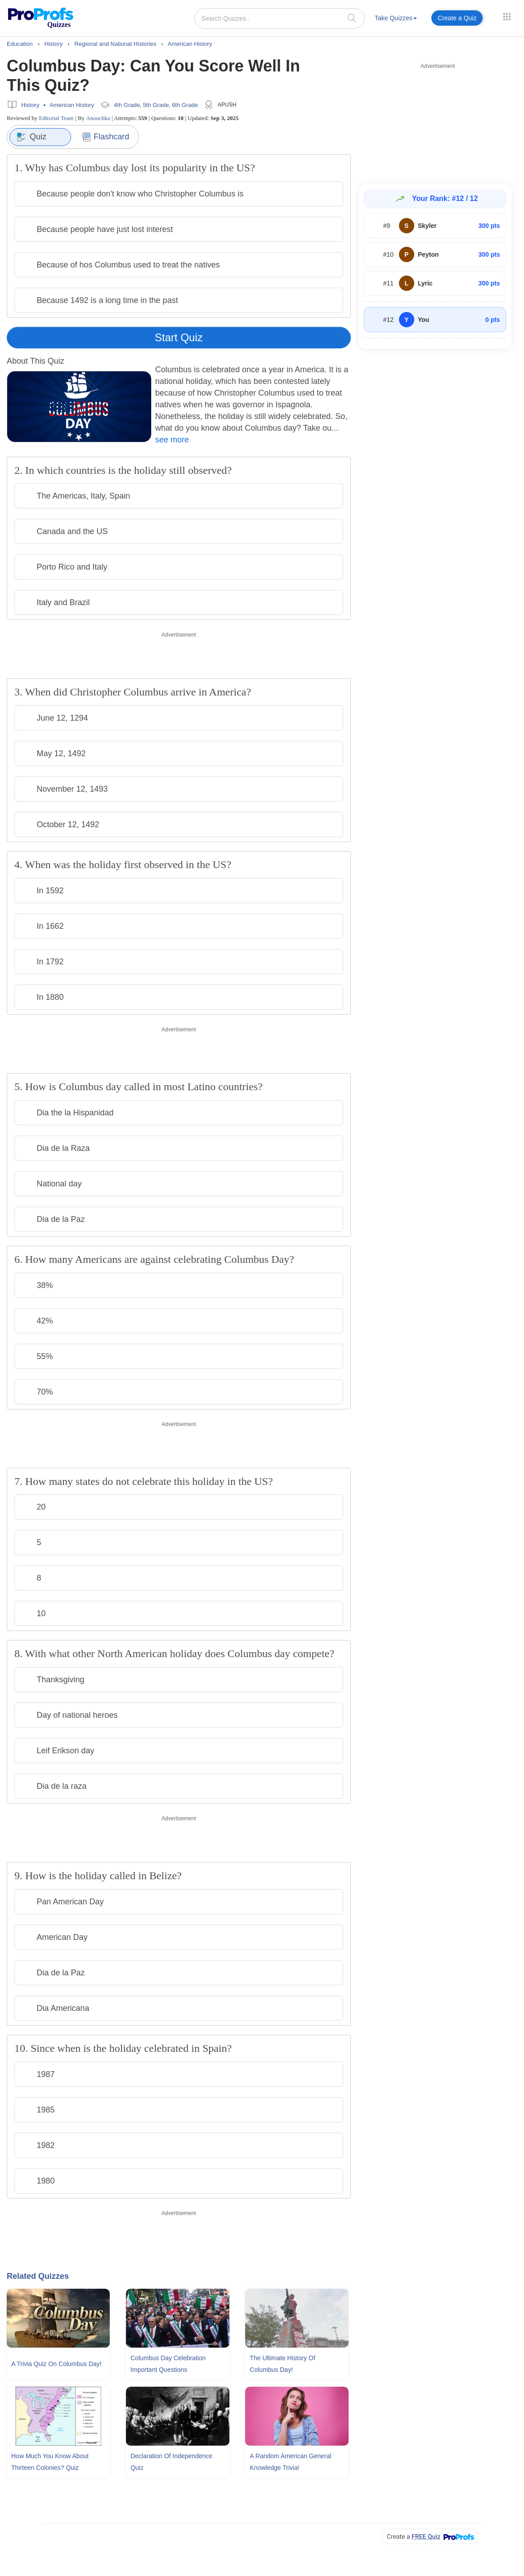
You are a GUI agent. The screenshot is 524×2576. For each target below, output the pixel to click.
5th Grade (156, 105)
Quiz (31, 137)
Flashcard (105, 137)
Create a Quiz (457, 18)
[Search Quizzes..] (279, 18)
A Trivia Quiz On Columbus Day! (56, 2363)
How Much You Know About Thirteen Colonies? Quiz (50, 2461)
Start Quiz (179, 337)
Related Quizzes (38, 2276)
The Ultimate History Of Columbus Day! (282, 2363)
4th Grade (127, 105)
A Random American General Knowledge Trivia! (290, 2461)
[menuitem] (395, 19)
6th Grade (185, 105)
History (30, 105)
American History (71, 105)
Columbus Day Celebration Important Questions (168, 2363)
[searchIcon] (352, 18)
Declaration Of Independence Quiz (171, 2461)
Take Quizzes (396, 18)
